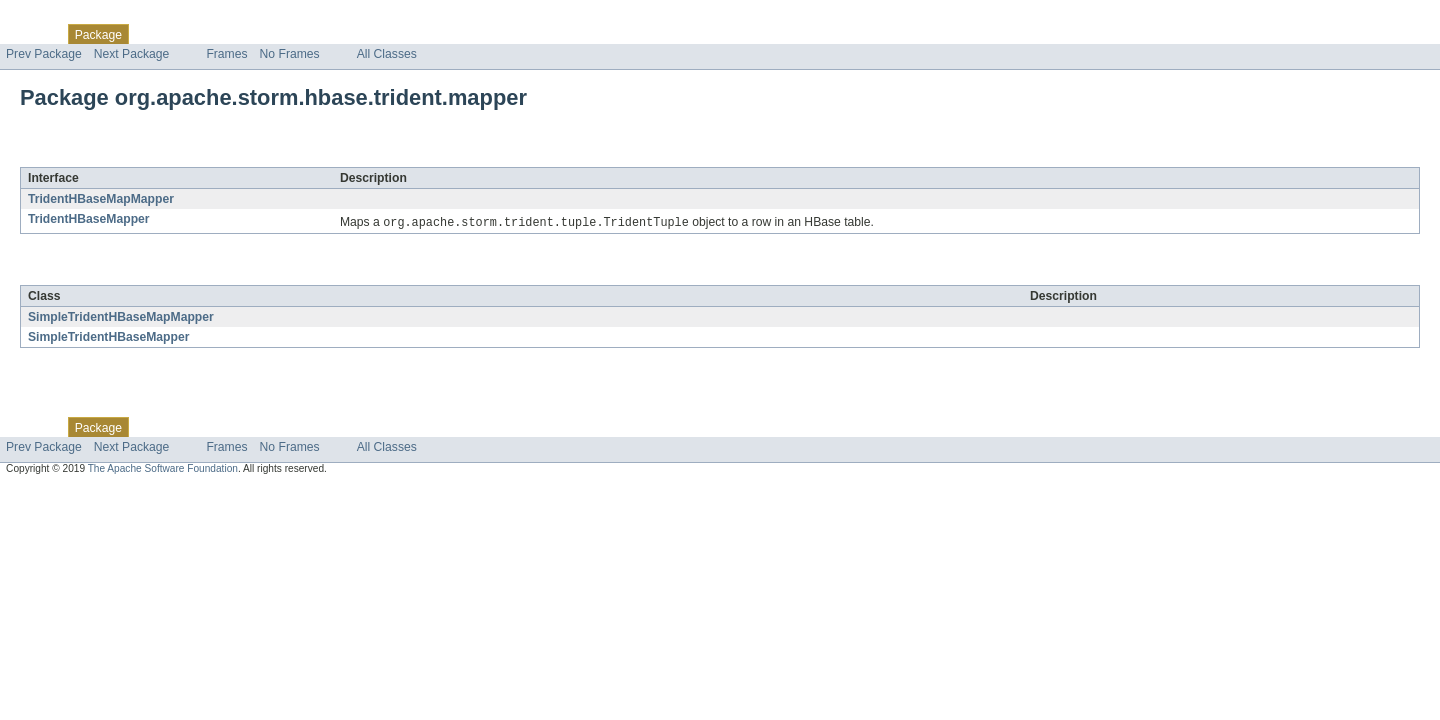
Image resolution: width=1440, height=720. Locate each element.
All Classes (387, 54)
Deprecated (284, 34)
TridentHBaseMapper (89, 219)
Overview (31, 34)
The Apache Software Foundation (163, 469)
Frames (226, 54)
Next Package (132, 54)
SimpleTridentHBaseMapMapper (121, 318)
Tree (228, 34)
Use (193, 34)
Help (381, 34)
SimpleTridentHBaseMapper (108, 338)
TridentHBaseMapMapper (101, 199)
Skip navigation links (55, 17)
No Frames (290, 54)
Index (342, 34)
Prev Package (44, 54)
